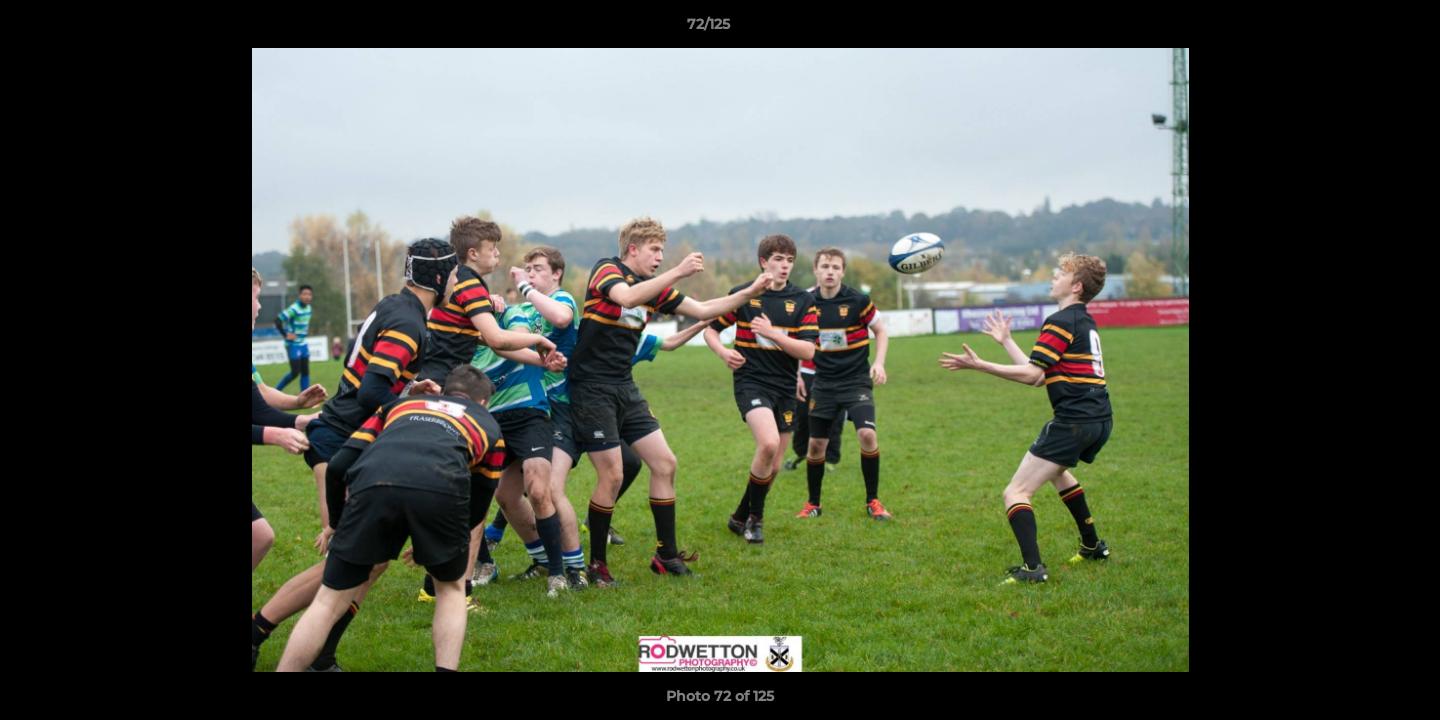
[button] (1356, 29)
